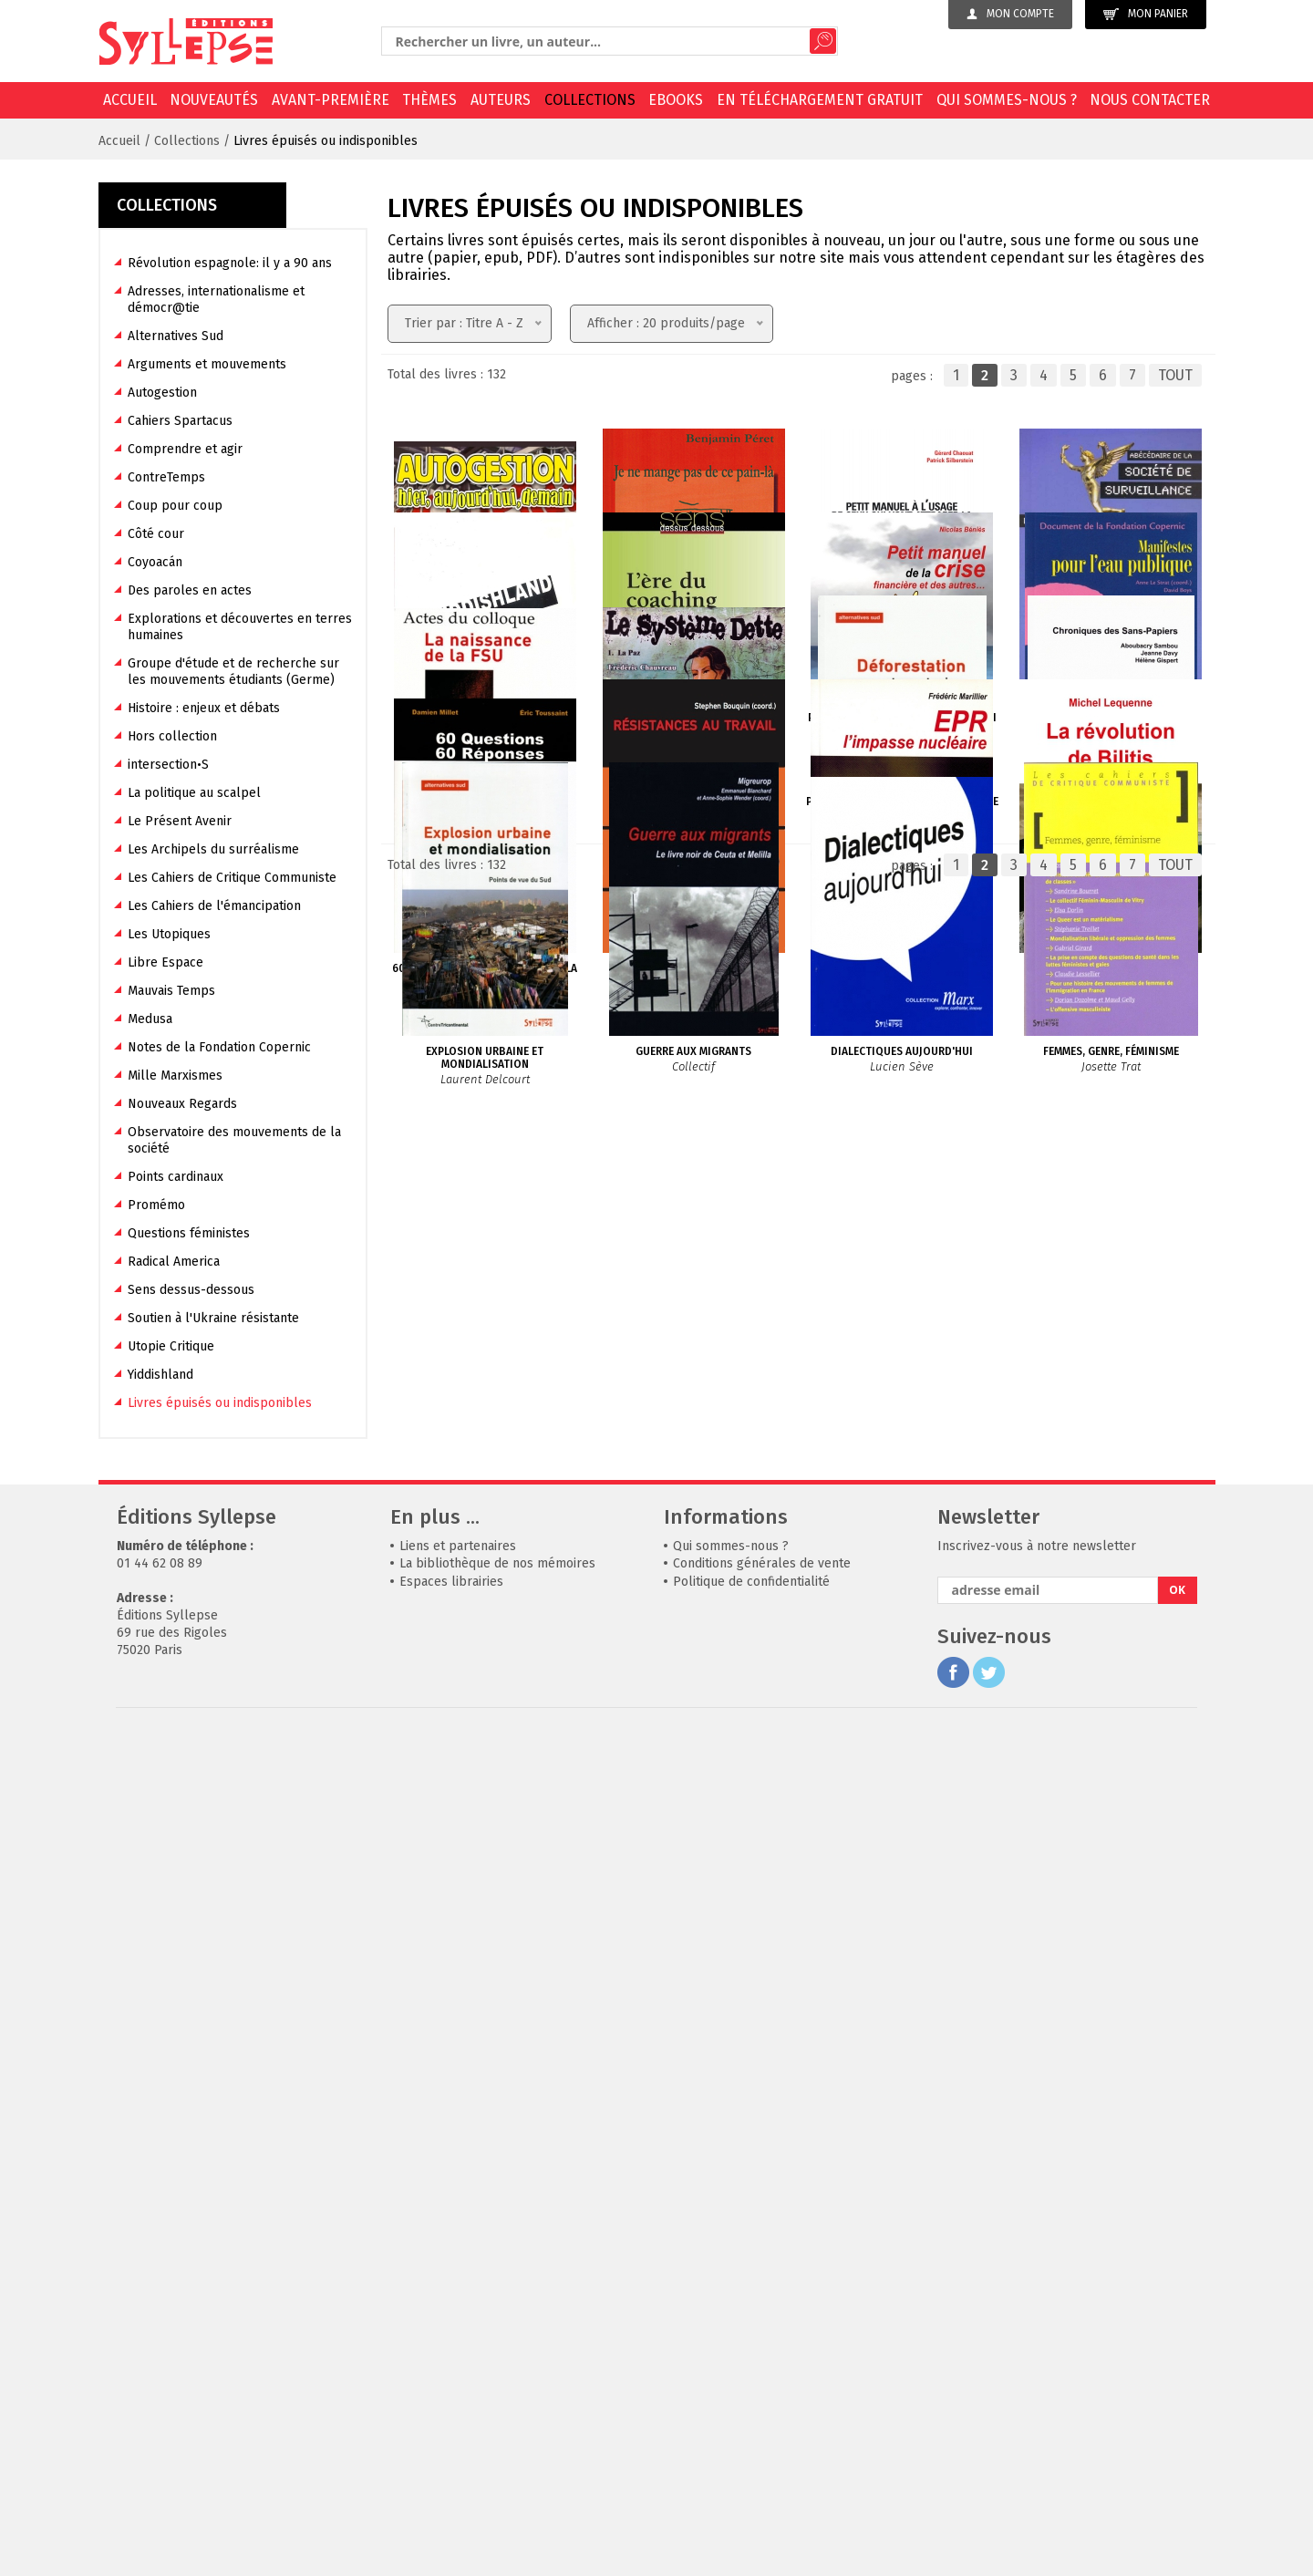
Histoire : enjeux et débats (204, 708)
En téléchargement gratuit (820, 100)
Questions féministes (189, 1233)
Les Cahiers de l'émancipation (214, 906)
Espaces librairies (451, 2422)
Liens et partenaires (457, 2387)
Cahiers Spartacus (180, 421)
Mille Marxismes (175, 1075)
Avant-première (330, 100)
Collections (590, 100)
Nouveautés (214, 100)
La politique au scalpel (194, 793)
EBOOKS (675, 100)
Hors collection (172, 736)
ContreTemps (166, 477)
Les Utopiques (169, 934)
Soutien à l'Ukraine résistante (213, 1318)
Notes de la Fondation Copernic (219, 1047)
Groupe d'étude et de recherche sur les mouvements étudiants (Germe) (233, 672)
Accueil (130, 100)
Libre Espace (165, 962)
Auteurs (500, 100)
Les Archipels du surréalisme (213, 849)
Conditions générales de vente (762, 2405)
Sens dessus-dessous (191, 1290)
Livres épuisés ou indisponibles (325, 141)
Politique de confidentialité (751, 2422)
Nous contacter (1150, 100)
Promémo (156, 1205)
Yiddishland (160, 1374)
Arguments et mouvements (207, 364)
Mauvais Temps (171, 990)
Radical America (174, 1261)
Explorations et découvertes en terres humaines (240, 627)
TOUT (1175, 375)
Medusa (150, 1019)
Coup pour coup (175, 505)
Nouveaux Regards (182, 1104)
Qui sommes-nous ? (1006, 100)
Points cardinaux (175, 1177)
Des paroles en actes (190, 590)
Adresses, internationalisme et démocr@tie (216, 300)
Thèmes (429, 100)
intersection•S (168, 764)
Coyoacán (155, 562)
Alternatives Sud (175, 336)
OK (1177, 2431)
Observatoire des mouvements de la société (234, 1140)
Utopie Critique (171, 1346)
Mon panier (1145, 14)
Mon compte (1010, 13)
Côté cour (156, 534)
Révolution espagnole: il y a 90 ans (230, 263)
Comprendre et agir (185, 449)
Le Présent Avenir (180, 821)
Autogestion (162, 392)
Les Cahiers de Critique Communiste (232, 877)
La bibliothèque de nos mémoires (497, 2405)
